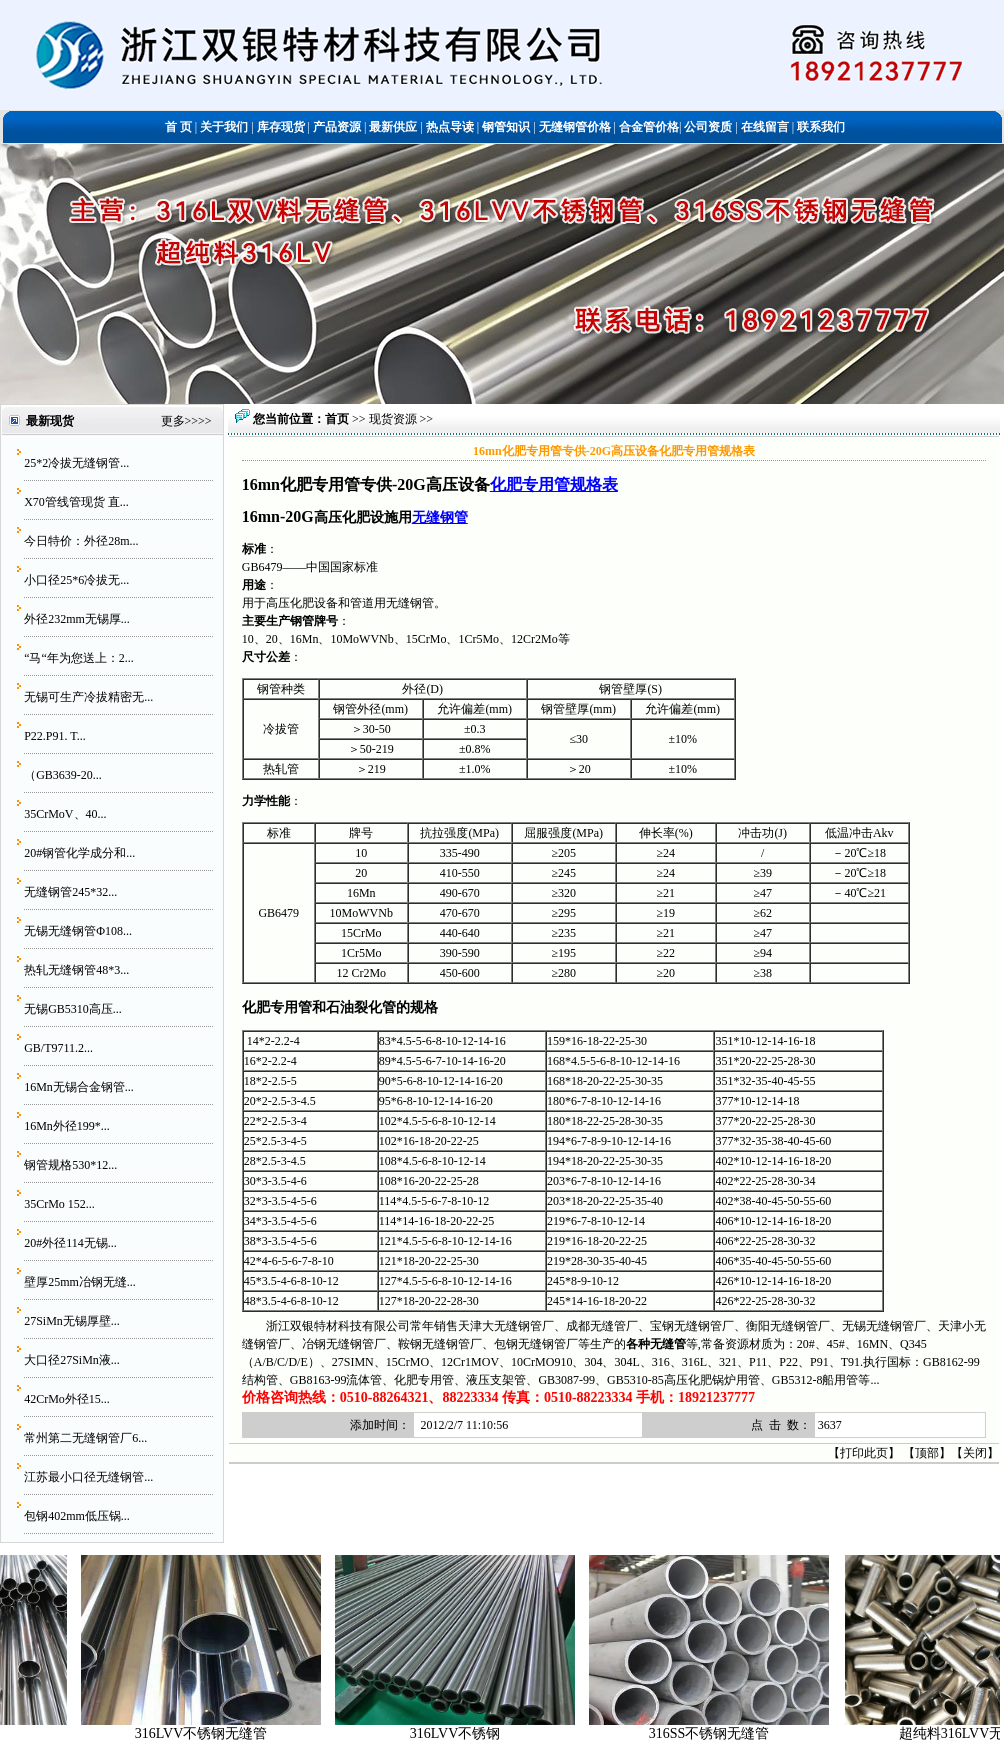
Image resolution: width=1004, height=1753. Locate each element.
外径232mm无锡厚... (77, 619)
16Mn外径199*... (67, 1126)
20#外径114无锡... (70, 1243)
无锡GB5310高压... (73, 1009)
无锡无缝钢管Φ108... (78, 931)
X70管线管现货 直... (76, 502)
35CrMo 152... (59, 1204)
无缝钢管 (440, 517)
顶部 (927, 1453)
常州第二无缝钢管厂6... (85, 1438)
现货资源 (393, 419)
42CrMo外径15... (67, 1399)
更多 (173, 421)
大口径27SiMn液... (72, 1360)
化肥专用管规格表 (554, 484)
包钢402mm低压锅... (77, 1516)
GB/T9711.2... (58, 1048)
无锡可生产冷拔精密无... (88, 697)
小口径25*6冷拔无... (76, 580)
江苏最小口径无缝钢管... (88, 1477)
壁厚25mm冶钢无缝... (80, 1282)
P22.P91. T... (55, 736)
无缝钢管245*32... (70, 892)
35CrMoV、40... (65, 814)
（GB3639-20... (63, 775)
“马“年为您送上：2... (79, 658)
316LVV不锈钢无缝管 (213, 1733)
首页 (337, 419)
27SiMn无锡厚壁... (72, 1321)
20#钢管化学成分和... (79, 853)
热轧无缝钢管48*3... (76, 970)
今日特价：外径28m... (81, 541)
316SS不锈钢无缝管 (721, 1733)
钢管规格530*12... (70, 1165)
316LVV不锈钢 (467, 1733)
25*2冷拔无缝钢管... (76, 463)
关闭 (975, 1453)
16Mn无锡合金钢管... (79, 1087)
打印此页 (864, 1453)
